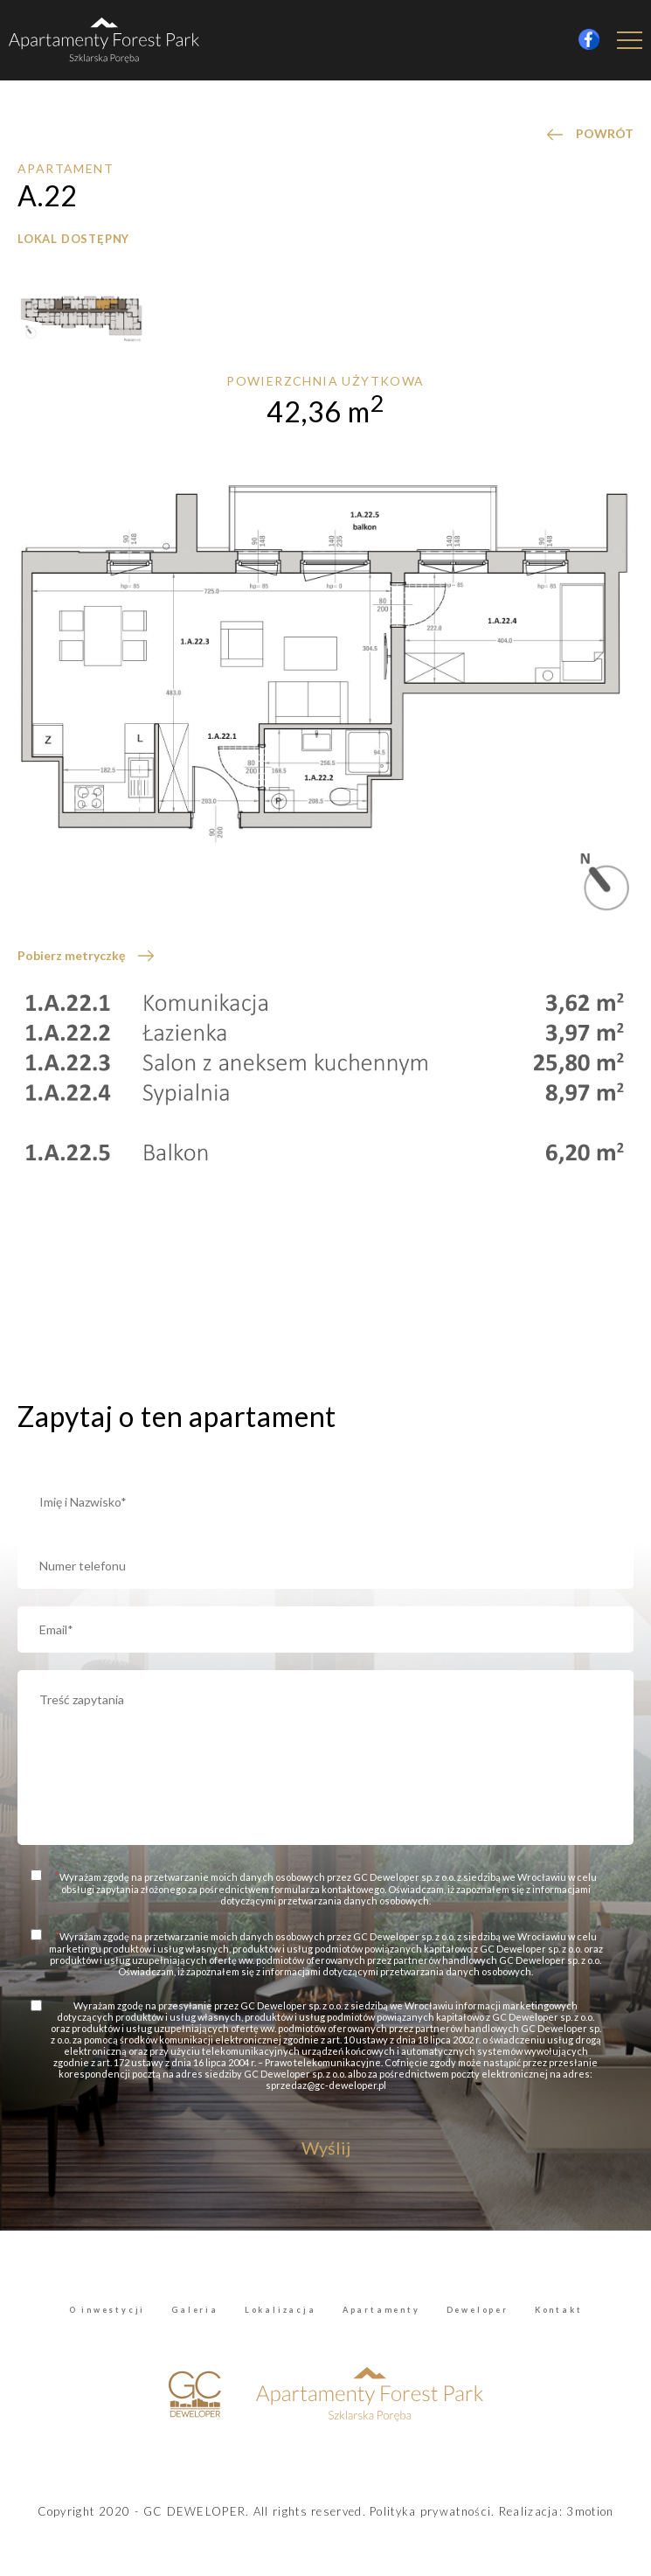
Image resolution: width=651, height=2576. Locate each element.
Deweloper (478, 2310)
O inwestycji (107, 2310)
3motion (589, 2511)
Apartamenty (381, 2310)
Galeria (194, 2310)
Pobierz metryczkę (71, 955)
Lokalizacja (280, 2310)
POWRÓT (605, 133)
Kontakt (559, 2310)
